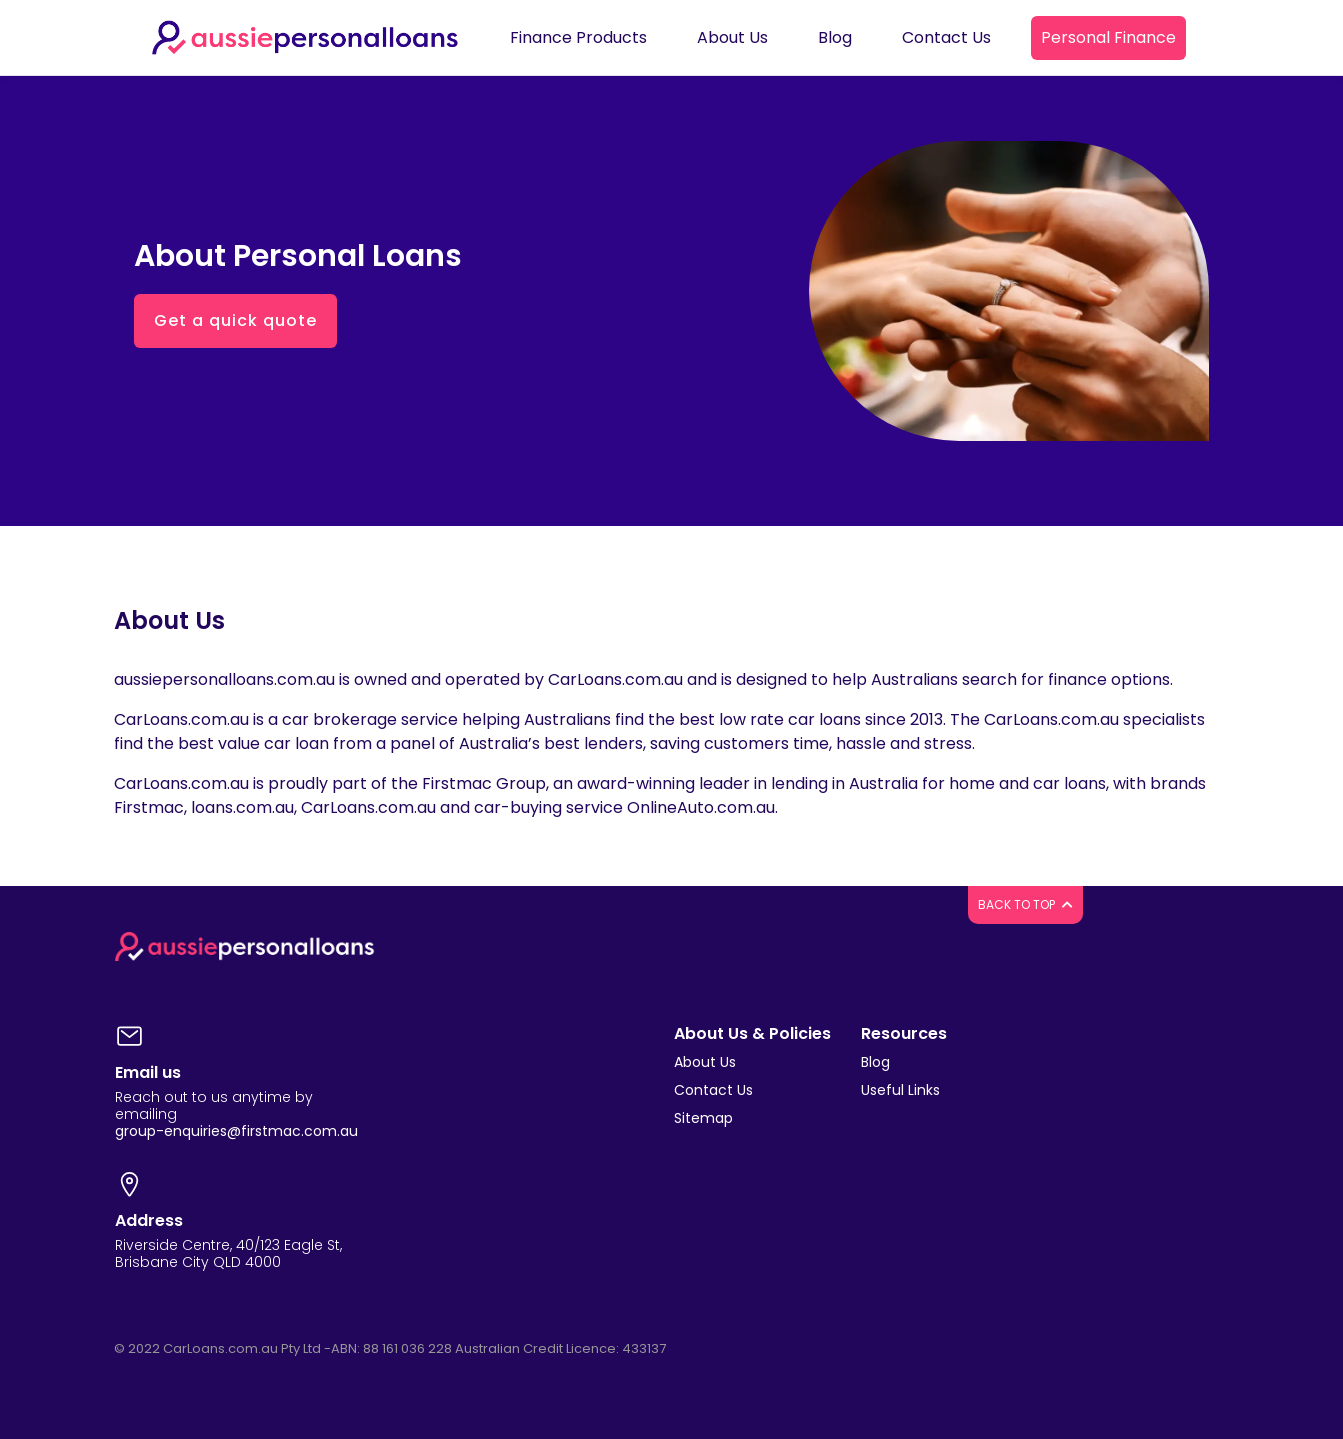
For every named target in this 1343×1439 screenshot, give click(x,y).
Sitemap (703, 1118)
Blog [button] (835, 37)
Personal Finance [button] (1108, 37)
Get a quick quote (235, 320)
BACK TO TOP (1025, 904)
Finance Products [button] (578, 37)
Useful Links (900, 1090)
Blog (875, 1062)
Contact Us (713, 1090)
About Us (705, 1062)
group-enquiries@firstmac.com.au (236, 1131)
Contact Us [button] (946, 37)
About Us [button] (732, 37)
